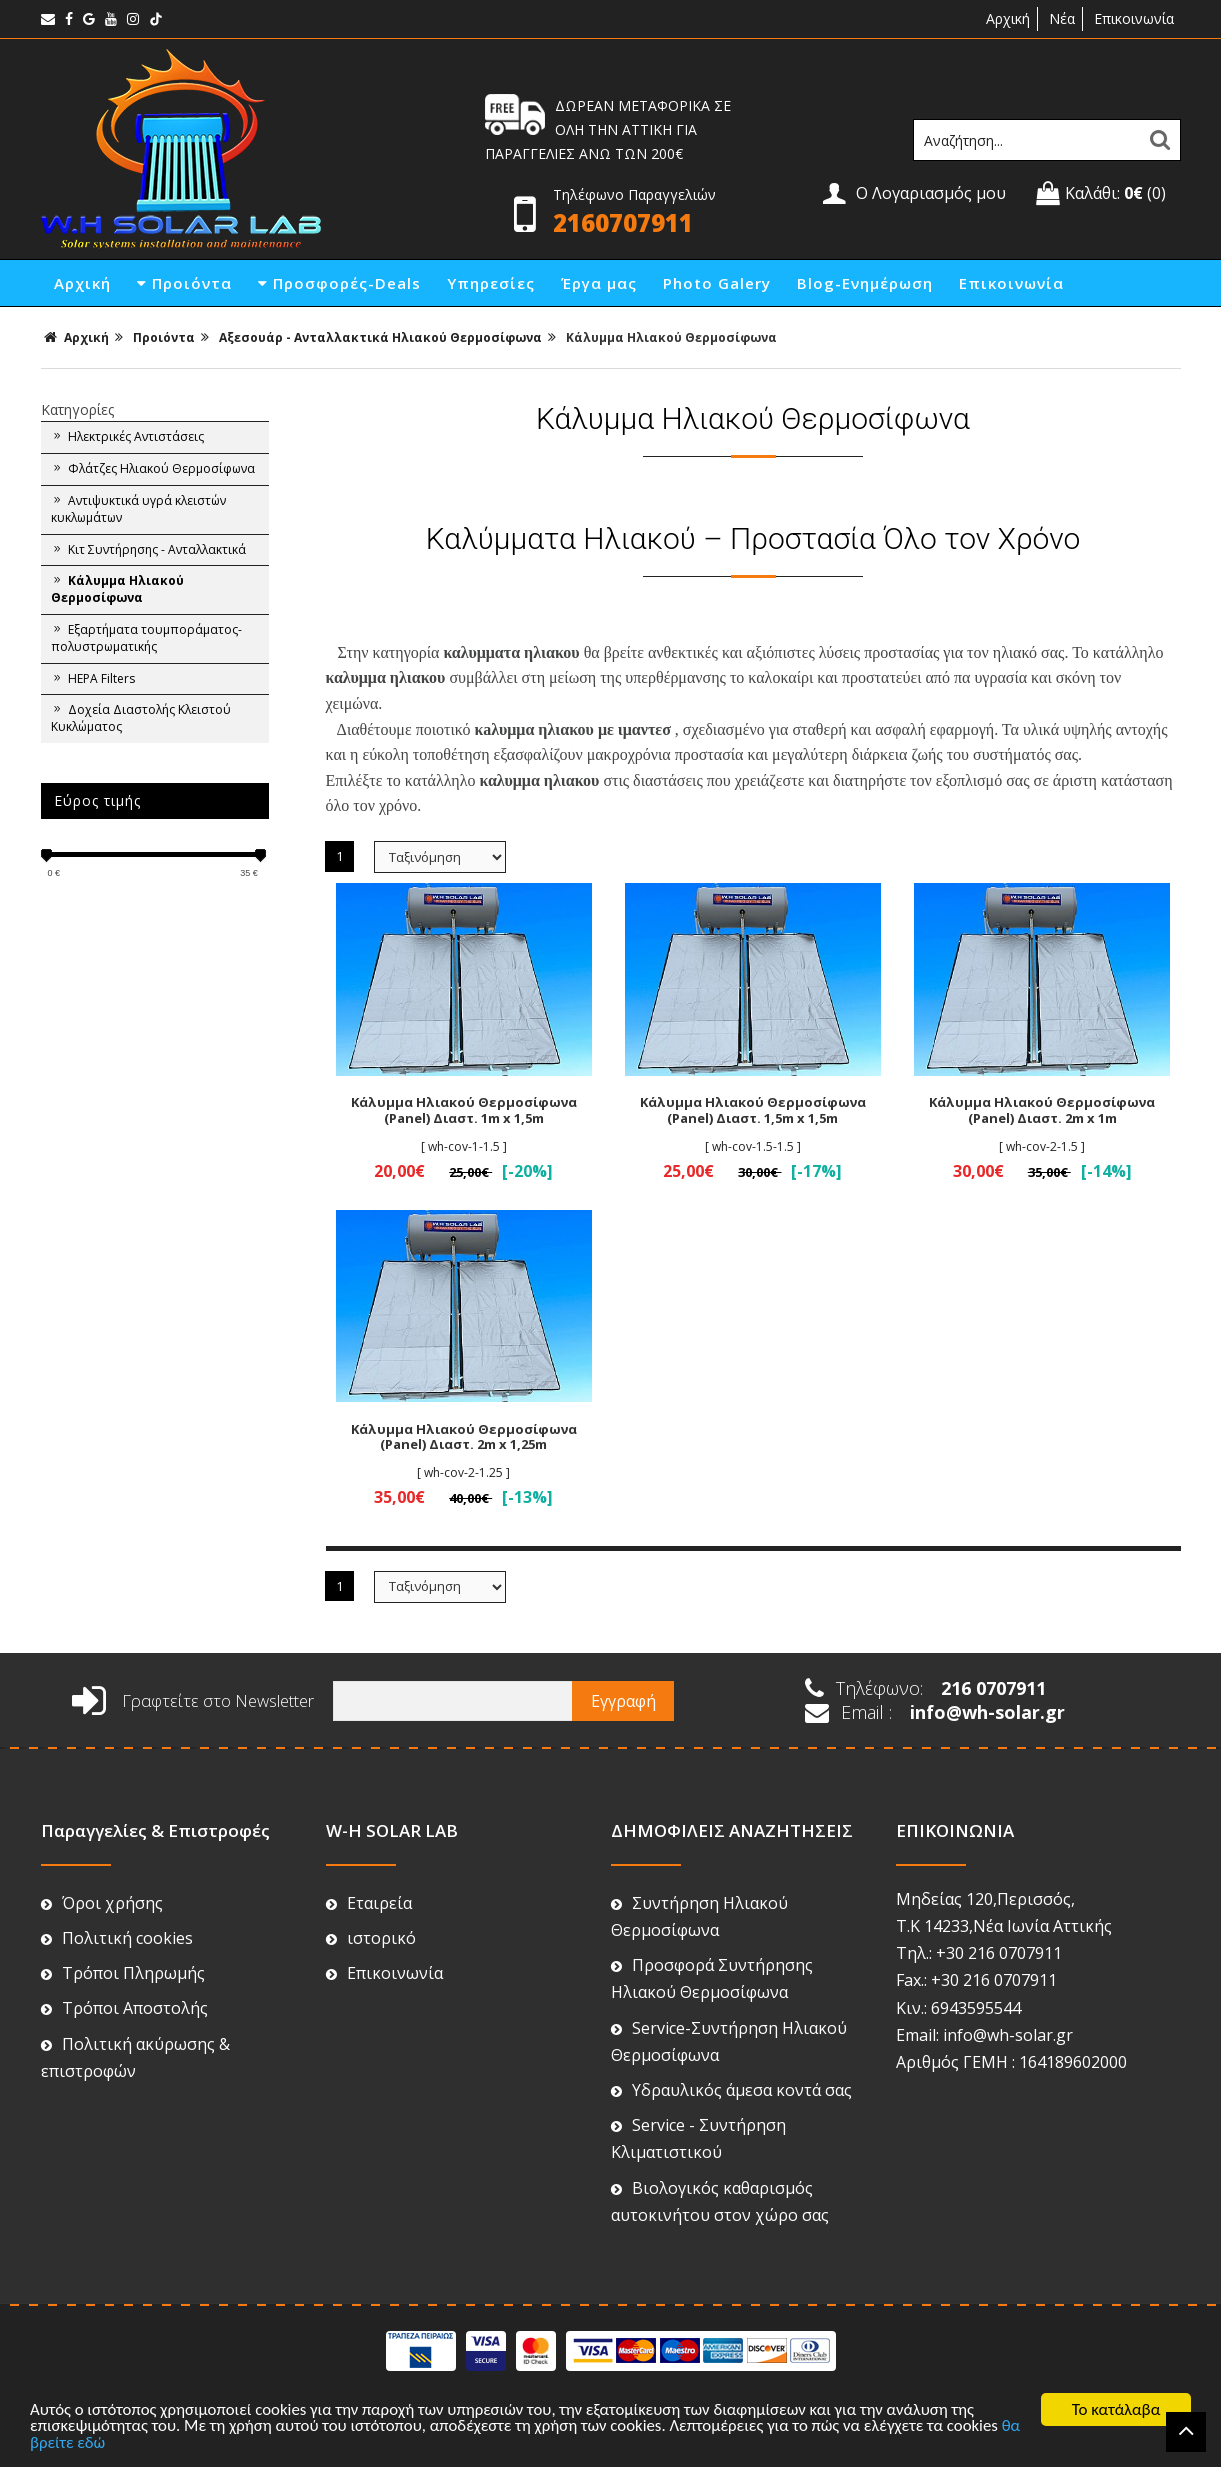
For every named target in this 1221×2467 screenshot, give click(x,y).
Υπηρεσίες (491, 283)
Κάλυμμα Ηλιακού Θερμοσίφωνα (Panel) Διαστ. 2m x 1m (1042, 1110)
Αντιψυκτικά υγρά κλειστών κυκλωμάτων (138, 509)
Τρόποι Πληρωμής (123, 1973)
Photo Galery (717, 283)
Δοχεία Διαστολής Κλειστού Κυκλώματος (141, 718)
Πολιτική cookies (117, 1938)
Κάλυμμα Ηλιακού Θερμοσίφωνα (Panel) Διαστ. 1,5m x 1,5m (753, 1110)
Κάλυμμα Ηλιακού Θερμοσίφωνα (671, 337)
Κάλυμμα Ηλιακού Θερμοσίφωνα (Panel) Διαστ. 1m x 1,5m (464, 1110)
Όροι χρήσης (102, 1903)
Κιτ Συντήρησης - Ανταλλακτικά (148, 550)
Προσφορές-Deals (339, 283)
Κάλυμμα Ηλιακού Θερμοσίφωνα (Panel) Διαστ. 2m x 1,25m (464, 1437)
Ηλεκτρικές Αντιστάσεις (127, 437)
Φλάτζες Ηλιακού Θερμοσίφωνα (153, 469)
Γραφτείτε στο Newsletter (193, 1701)
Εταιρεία (369, 1903)
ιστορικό (371, 1938)
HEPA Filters (93, 679)
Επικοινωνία (1134, 18)
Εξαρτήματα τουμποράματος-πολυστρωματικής (146, 638)
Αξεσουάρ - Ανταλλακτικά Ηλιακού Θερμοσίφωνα (380, 337)
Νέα (1062, 18)
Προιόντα (184, 283)
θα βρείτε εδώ (79, 2444)
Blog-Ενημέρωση (865, 283)
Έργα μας (599, 283)
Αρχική (1006, 18)
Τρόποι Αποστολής (124, 2008)
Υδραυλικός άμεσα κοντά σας (731, 2090)
